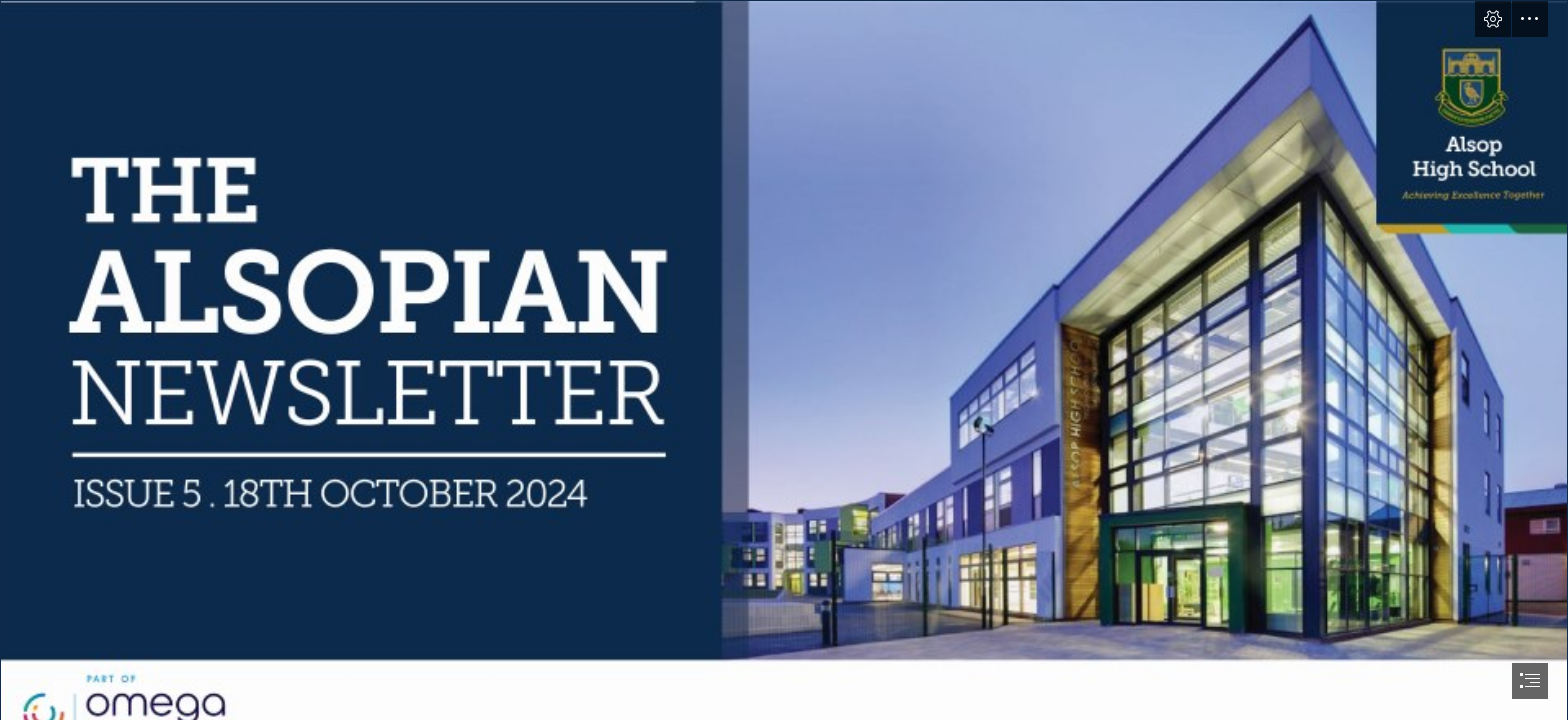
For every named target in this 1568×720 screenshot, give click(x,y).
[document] (784, 360)
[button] (1493, 19)
